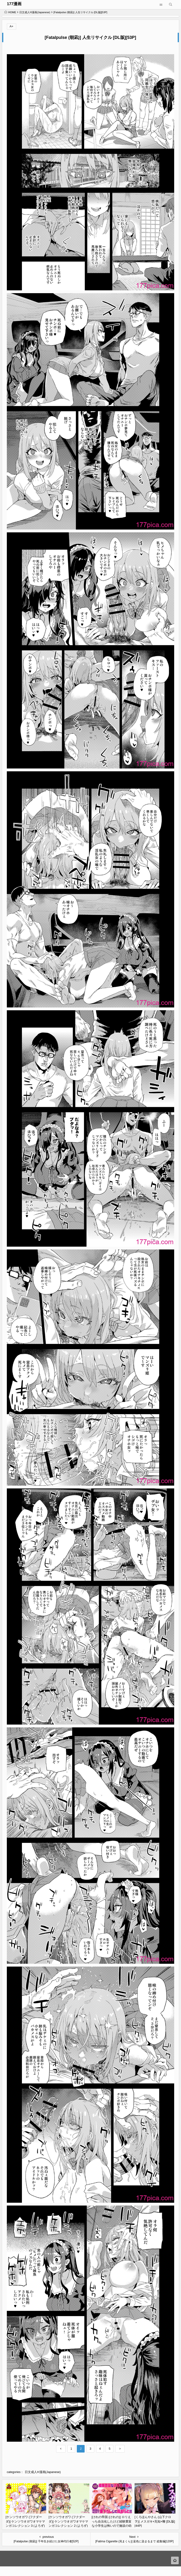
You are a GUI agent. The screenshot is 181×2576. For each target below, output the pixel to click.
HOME (10, 12)
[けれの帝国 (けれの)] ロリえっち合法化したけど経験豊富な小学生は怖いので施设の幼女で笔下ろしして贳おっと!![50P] (112, 2525)
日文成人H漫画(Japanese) (34, 12)
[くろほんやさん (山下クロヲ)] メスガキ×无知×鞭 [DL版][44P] (155, 2521)
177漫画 (14, 4)
